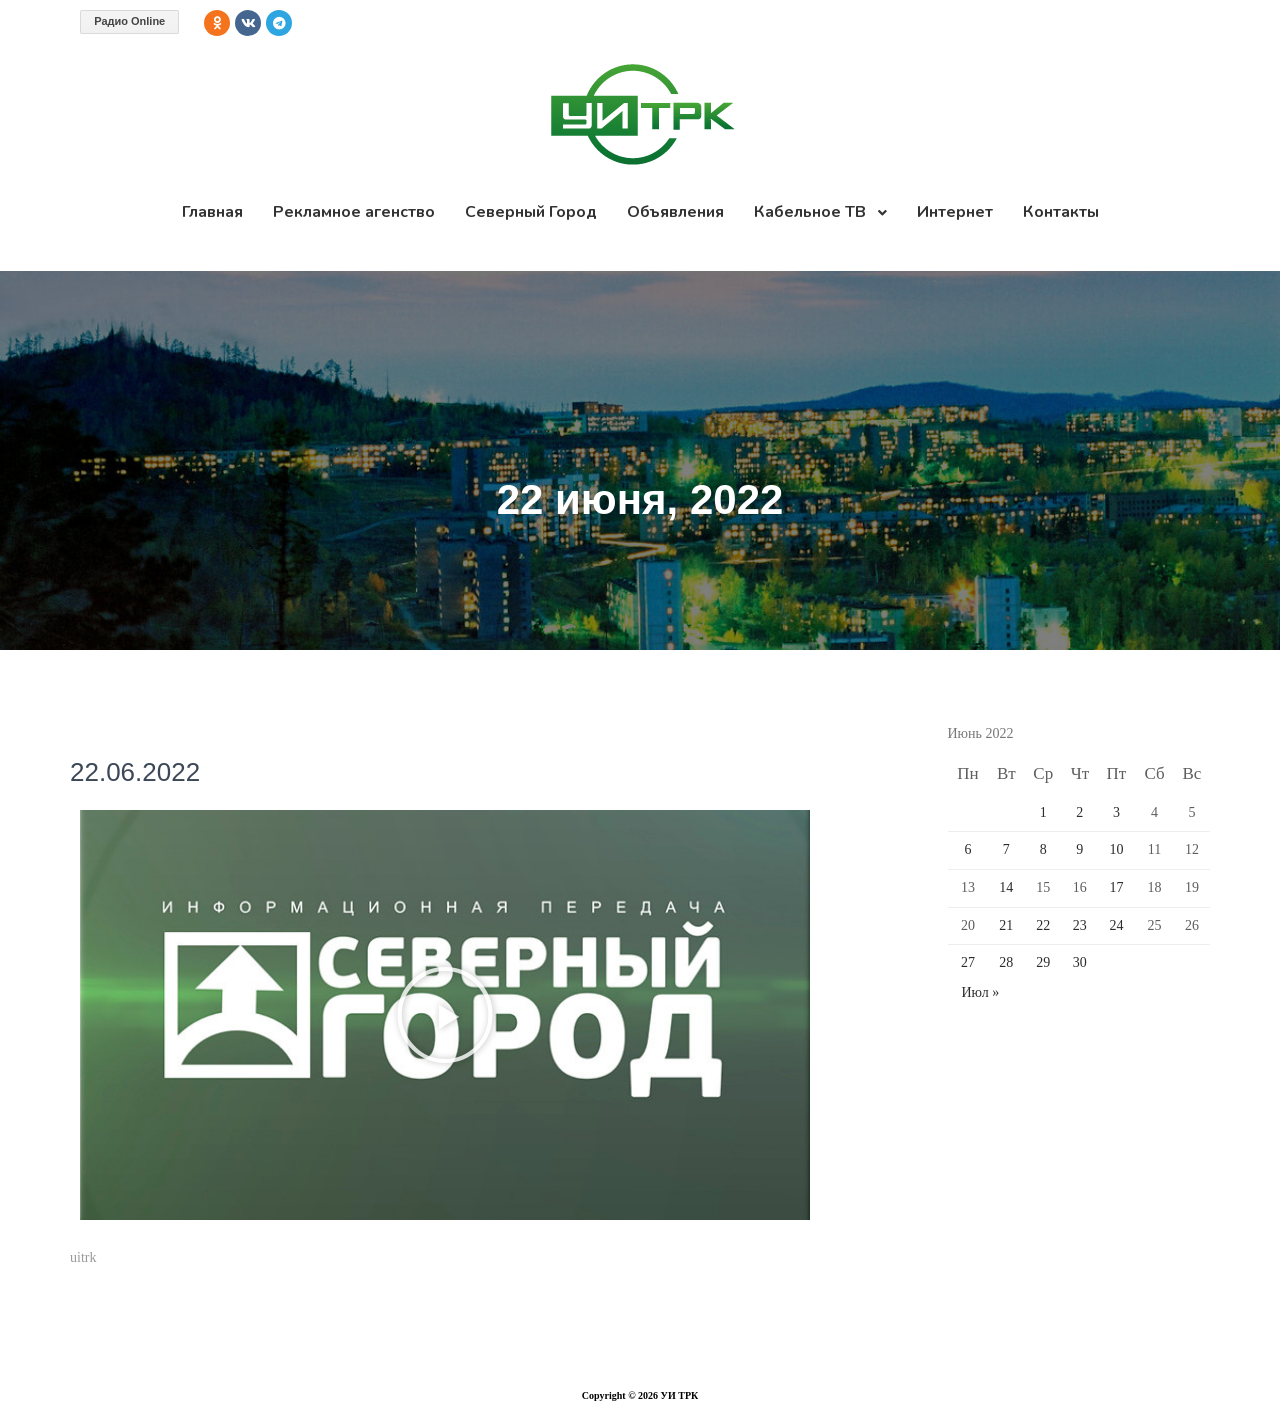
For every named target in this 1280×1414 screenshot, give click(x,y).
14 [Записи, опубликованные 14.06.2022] (1006, 887)
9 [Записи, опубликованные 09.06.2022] (1079, 849)
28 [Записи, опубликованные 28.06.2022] (1006, 962)
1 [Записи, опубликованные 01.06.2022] (1043, 812)
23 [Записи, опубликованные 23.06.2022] (1080, 925)
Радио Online (129, 21)
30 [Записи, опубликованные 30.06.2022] (1080, 962)
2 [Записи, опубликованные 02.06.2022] (1079, 812)
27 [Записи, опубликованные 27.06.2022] (968, 962)
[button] (445, 1015)
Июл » (981, 992)
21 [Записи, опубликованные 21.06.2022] (1006, 925)
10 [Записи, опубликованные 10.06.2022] (1116, 849)
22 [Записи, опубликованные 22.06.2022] (1043, 925)
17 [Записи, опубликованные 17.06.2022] (1116, 887)
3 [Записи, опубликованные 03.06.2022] (1116, 812)
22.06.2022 (135, 772)
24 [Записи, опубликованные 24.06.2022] (1116, 925)
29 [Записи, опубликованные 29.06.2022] (1043, 962)
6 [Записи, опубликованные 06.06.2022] (967, 849)
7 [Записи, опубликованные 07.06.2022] (1006, 849)
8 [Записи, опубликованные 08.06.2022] (1043, 849)
